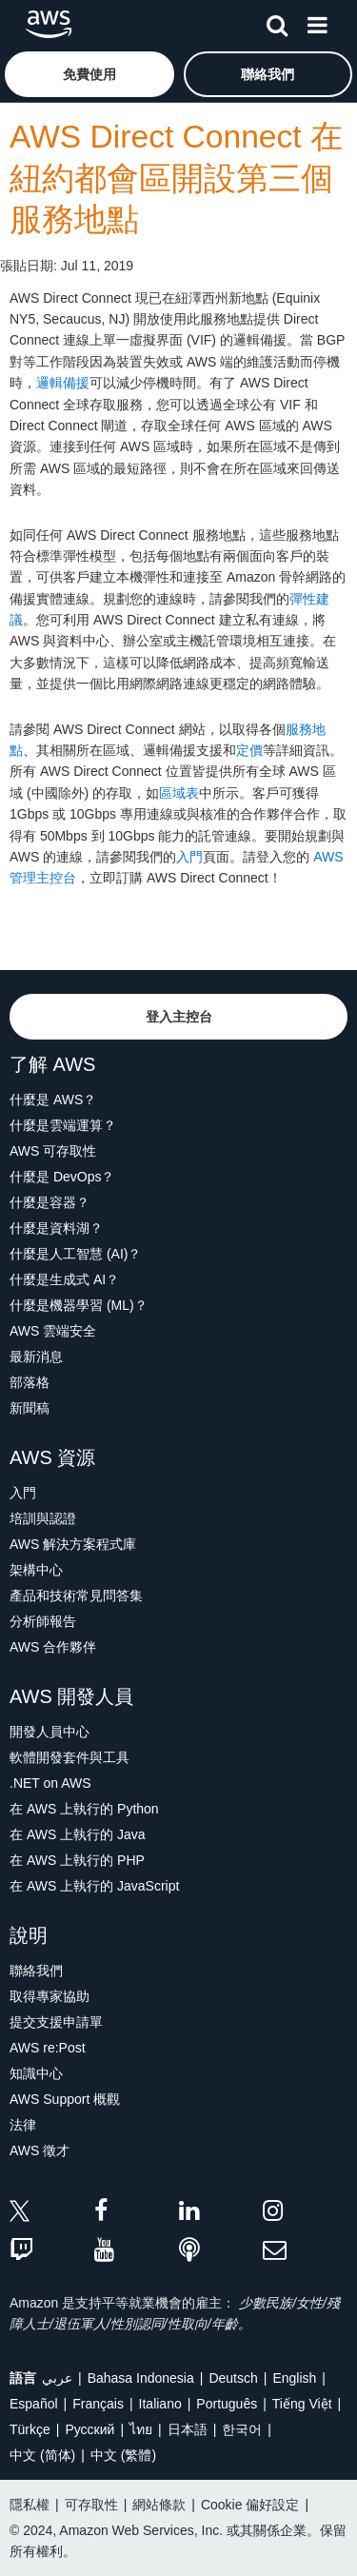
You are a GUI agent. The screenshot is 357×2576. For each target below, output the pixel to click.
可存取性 (91, 2504)
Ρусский (89, 2429)
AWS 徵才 (39, 2150)
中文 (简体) (42, 2455)
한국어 (242, 2429)
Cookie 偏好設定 (250, 2504)
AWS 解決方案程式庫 (73, 1544)
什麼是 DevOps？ (62, 1176)
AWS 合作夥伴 (53, 1647)
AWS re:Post (48, 2047)
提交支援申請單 (56, 2022)
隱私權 (30, 2504)
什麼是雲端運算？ (63, 1125)
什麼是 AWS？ (53, 1099)
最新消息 (36, 1356)
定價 (249, 750)
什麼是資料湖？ (56, 1228)
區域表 (179, 793)
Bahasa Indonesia (141, 2378)
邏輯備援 (62, 382)
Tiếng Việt (302, 2403)
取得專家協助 (49, 1996)
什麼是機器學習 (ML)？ (79, 1305)
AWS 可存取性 (53, 1151)
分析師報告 (43, 1621)
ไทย (140, 2429)
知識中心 (36, 2073)
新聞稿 (30, 1408)
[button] (89, 74)
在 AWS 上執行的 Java (78, 1834)
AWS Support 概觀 (65, 2099)
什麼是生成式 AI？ (64, 1279)
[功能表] (317, 22)
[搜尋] (277, 22)
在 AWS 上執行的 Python (84, 1808)
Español (34, 2403)
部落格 (30, 1382)
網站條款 (159, 2504)
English (294, 2378)
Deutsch (232, 2378)
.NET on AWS (50, 1783)
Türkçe (30, 2429)
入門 (189, 856)
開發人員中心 (49, 1731)
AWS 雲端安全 (53, 1330)
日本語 (188, 2429)
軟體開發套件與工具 (69, 1757)
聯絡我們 (36, 1970)
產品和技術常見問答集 (76, 1595)
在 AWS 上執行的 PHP (77, 1860)
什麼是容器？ (49, 1202)
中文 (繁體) (123, 2455)
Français (98, 2403)
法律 (23, 2124)
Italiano (160, 2403)
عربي (57, 2378)
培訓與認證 (43, 1518)
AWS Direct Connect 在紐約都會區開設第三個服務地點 (176, 178)
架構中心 (36, 1569)
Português (226, 2403)
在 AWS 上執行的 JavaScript (94, 1885)
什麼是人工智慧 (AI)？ (75, 1253)
